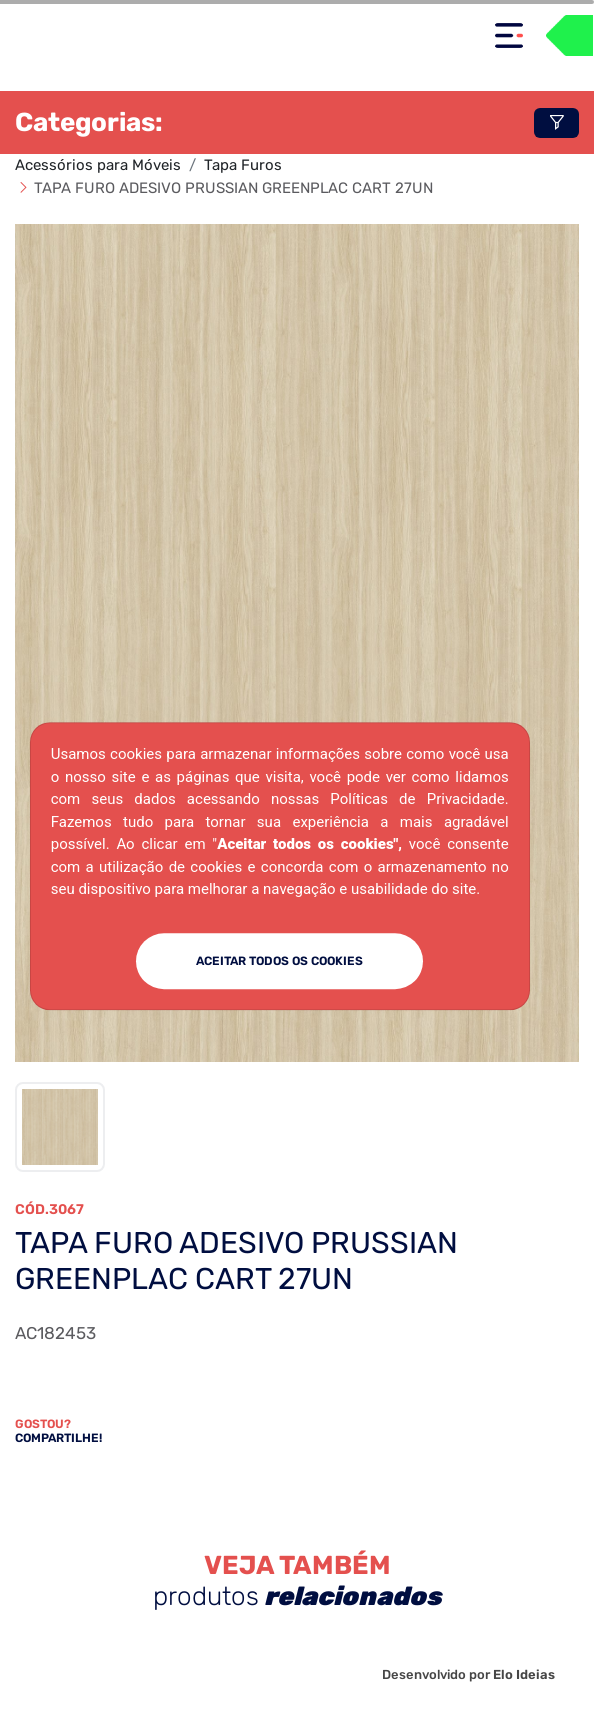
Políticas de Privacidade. (419, 799)
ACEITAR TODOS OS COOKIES (279, 961)
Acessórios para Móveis (98, 165)
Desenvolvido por (468, 1674)
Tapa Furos (243, 165)
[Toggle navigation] (509, 35)
